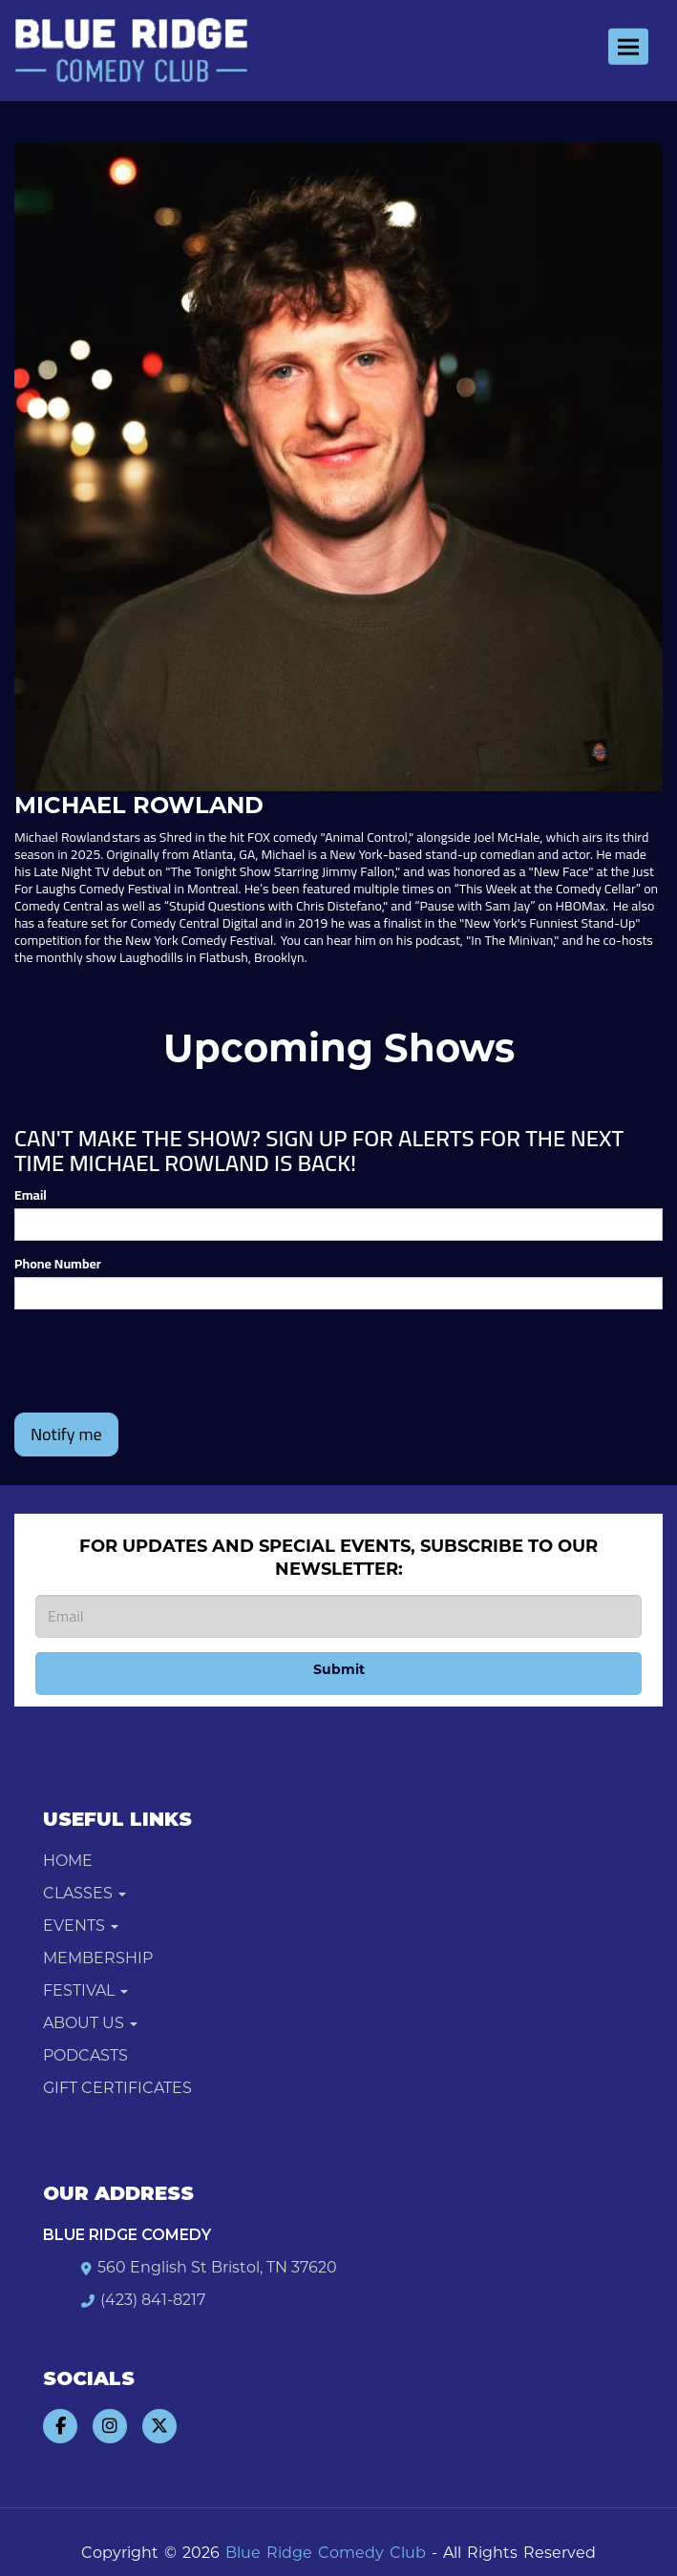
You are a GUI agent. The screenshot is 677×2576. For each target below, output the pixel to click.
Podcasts (85, 2055)
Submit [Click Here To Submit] (339, 1669)
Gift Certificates (117, 2088)
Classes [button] (84, 1893)
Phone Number (57, 1263)
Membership (98, 1958)
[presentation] (159, 1361)
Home (68, 1861)
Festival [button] (85, 1990)
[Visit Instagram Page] (110, 2426)
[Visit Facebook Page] (60, 2426)
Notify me (66, 1434)
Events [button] (80, 1925)
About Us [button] (90, 2023)
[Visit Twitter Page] (159, 2426)
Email (30, 1195)
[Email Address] (338, 1616)
